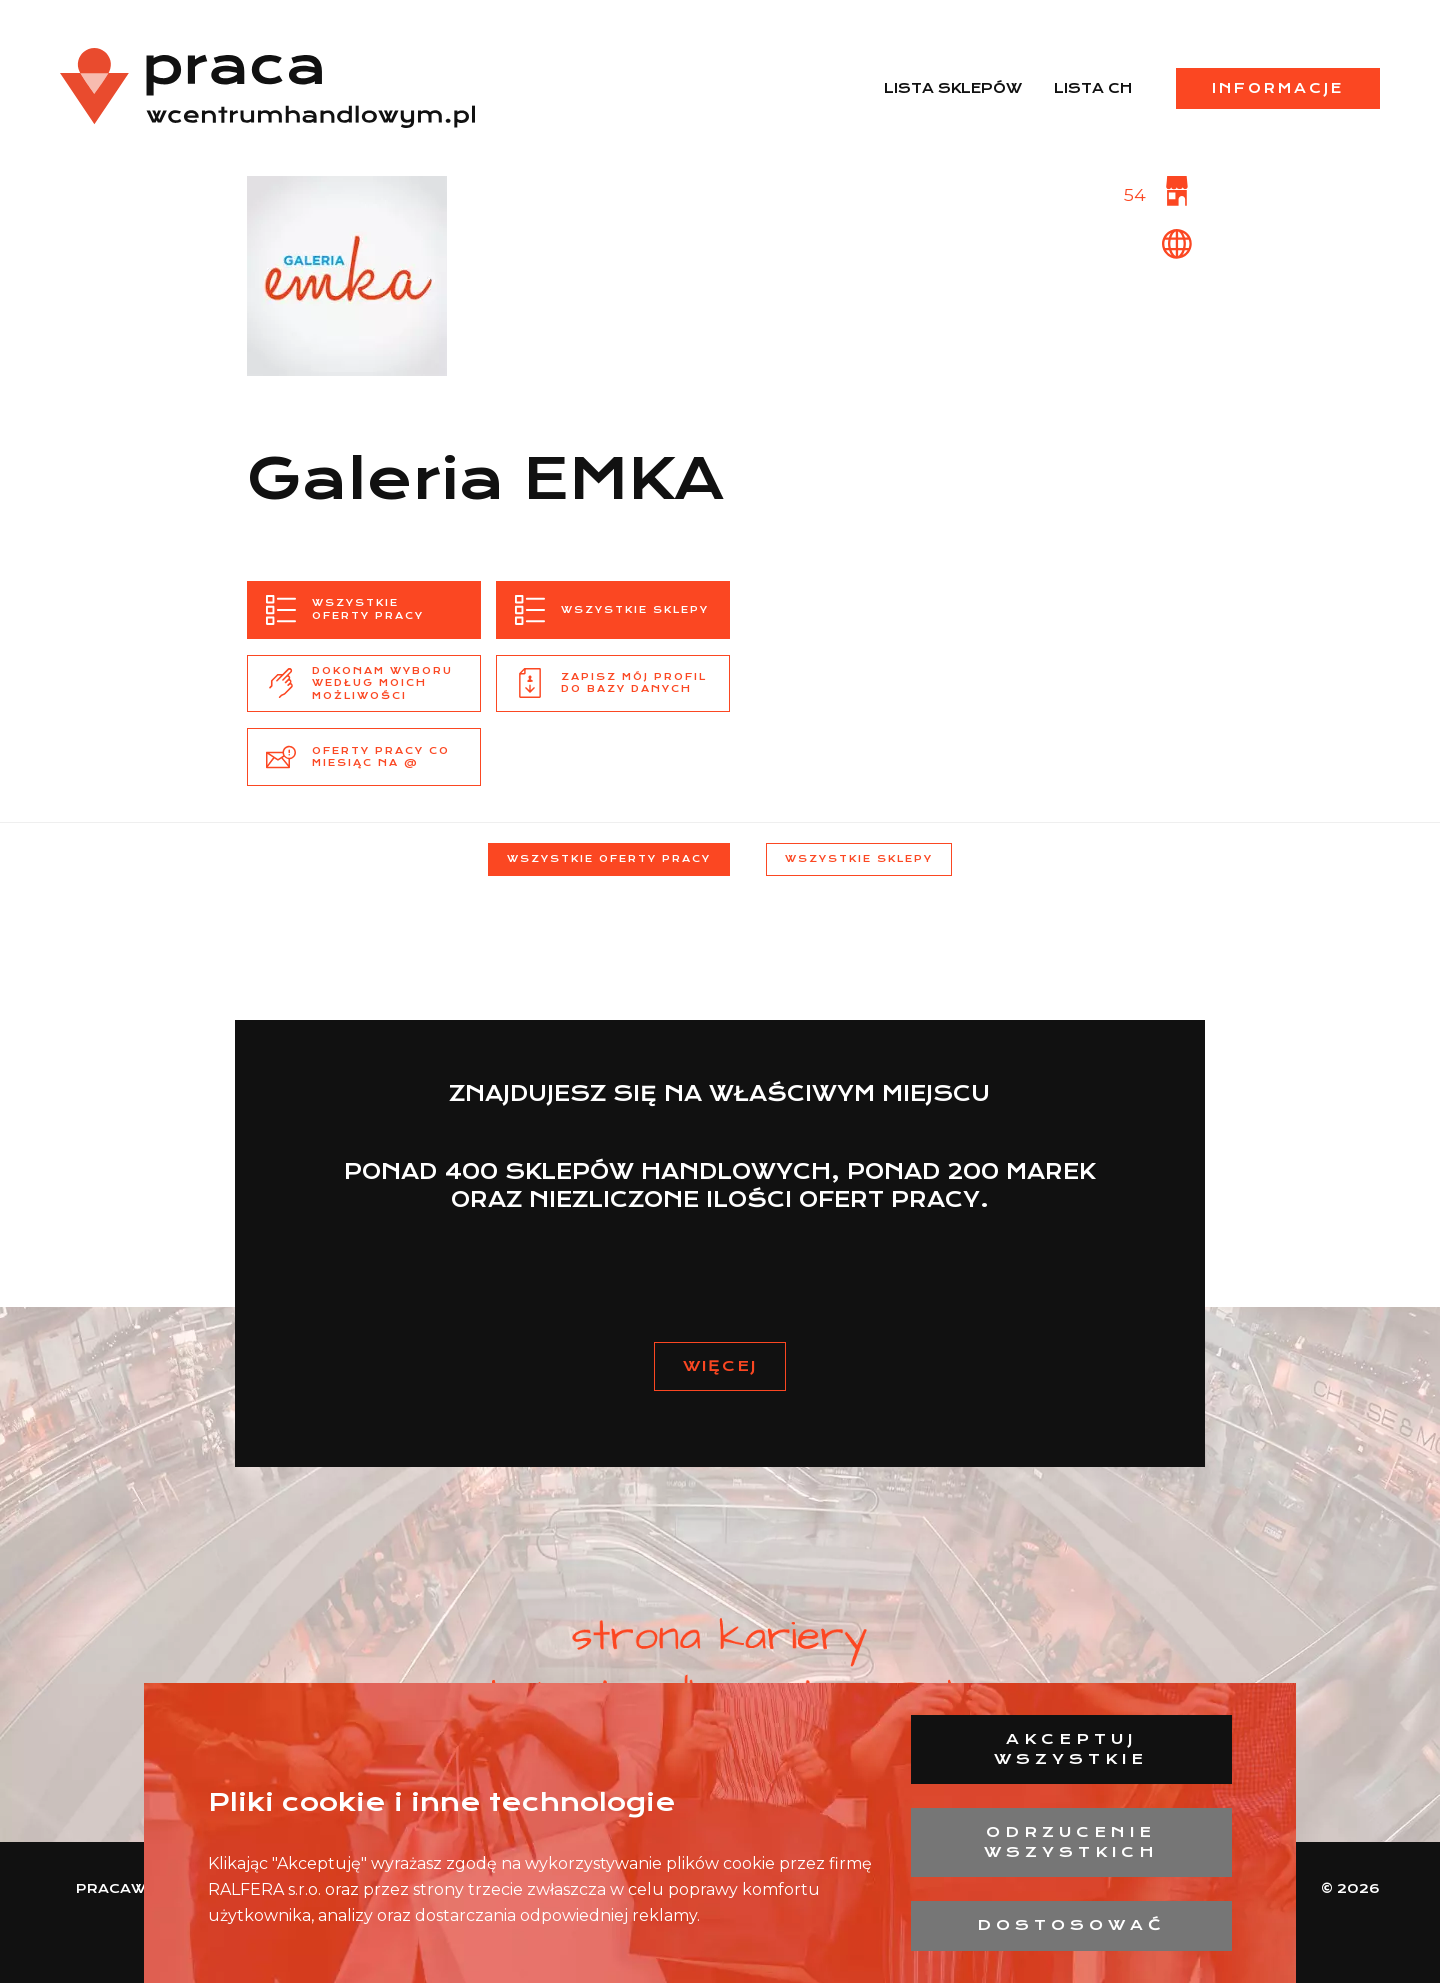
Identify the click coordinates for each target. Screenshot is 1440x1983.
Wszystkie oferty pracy (609, 858)
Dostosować (1071, 1925)
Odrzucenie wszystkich (1071, 1842)
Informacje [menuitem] (1278, 88)
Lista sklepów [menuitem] (953, 88)
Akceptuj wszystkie (1071, 1749)
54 (1135, 194)
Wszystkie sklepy (859, 858)
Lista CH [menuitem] (1093, 88)
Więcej (720, 1366)
